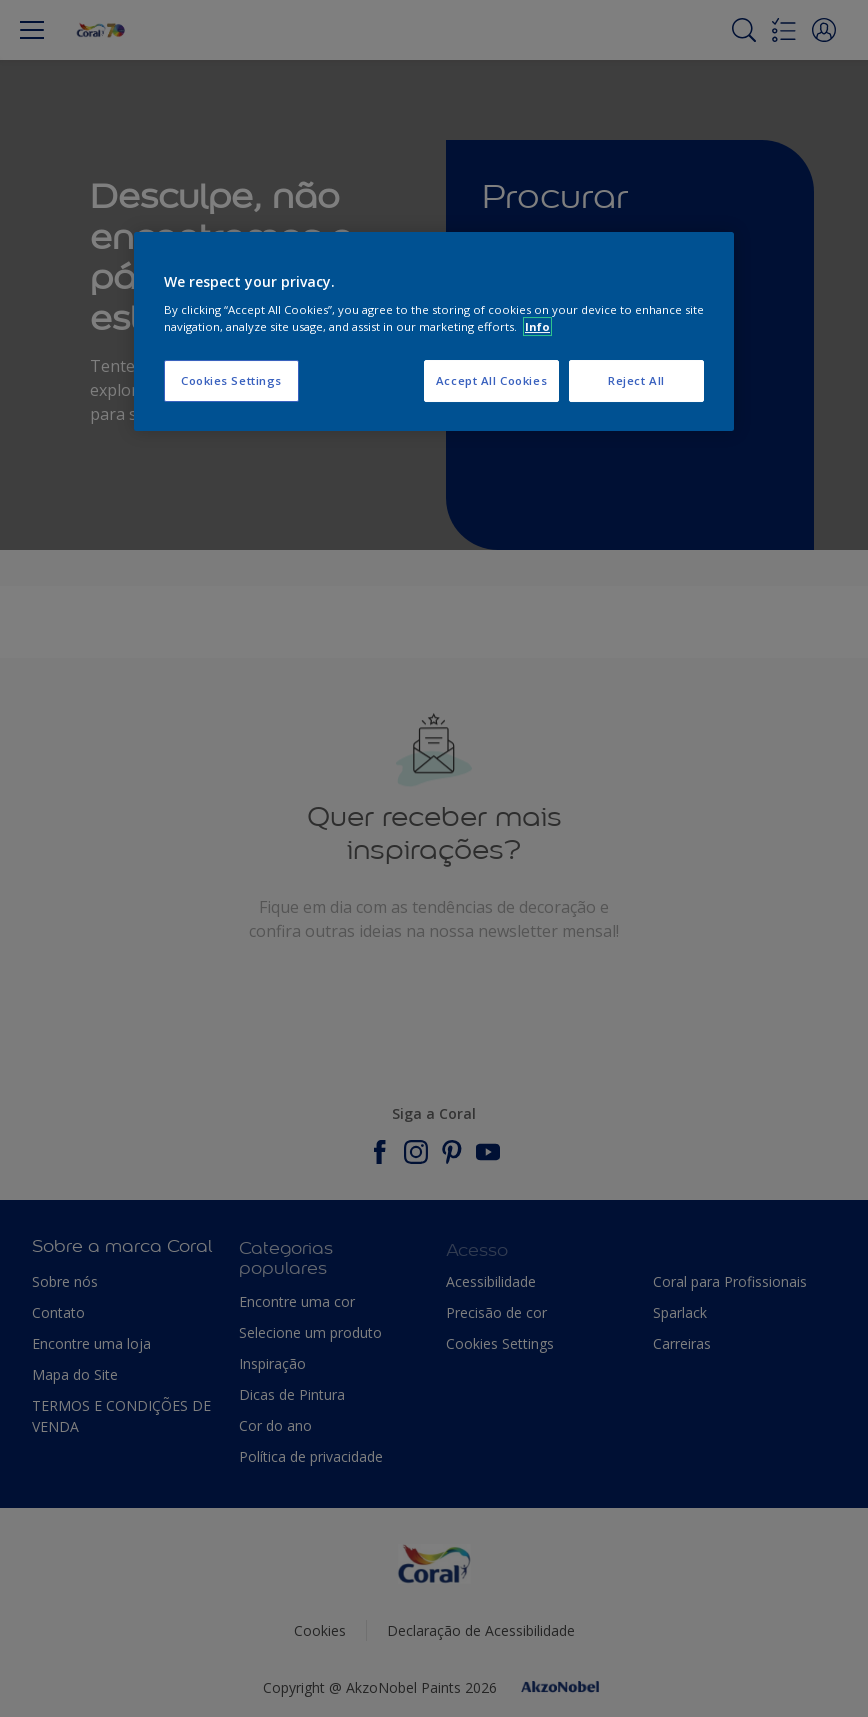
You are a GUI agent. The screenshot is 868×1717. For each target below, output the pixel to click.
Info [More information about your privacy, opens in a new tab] (537, 326)
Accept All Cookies (491, 380)
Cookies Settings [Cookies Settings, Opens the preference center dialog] (231, 380)
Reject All (636, 380)
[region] (434, 332)
